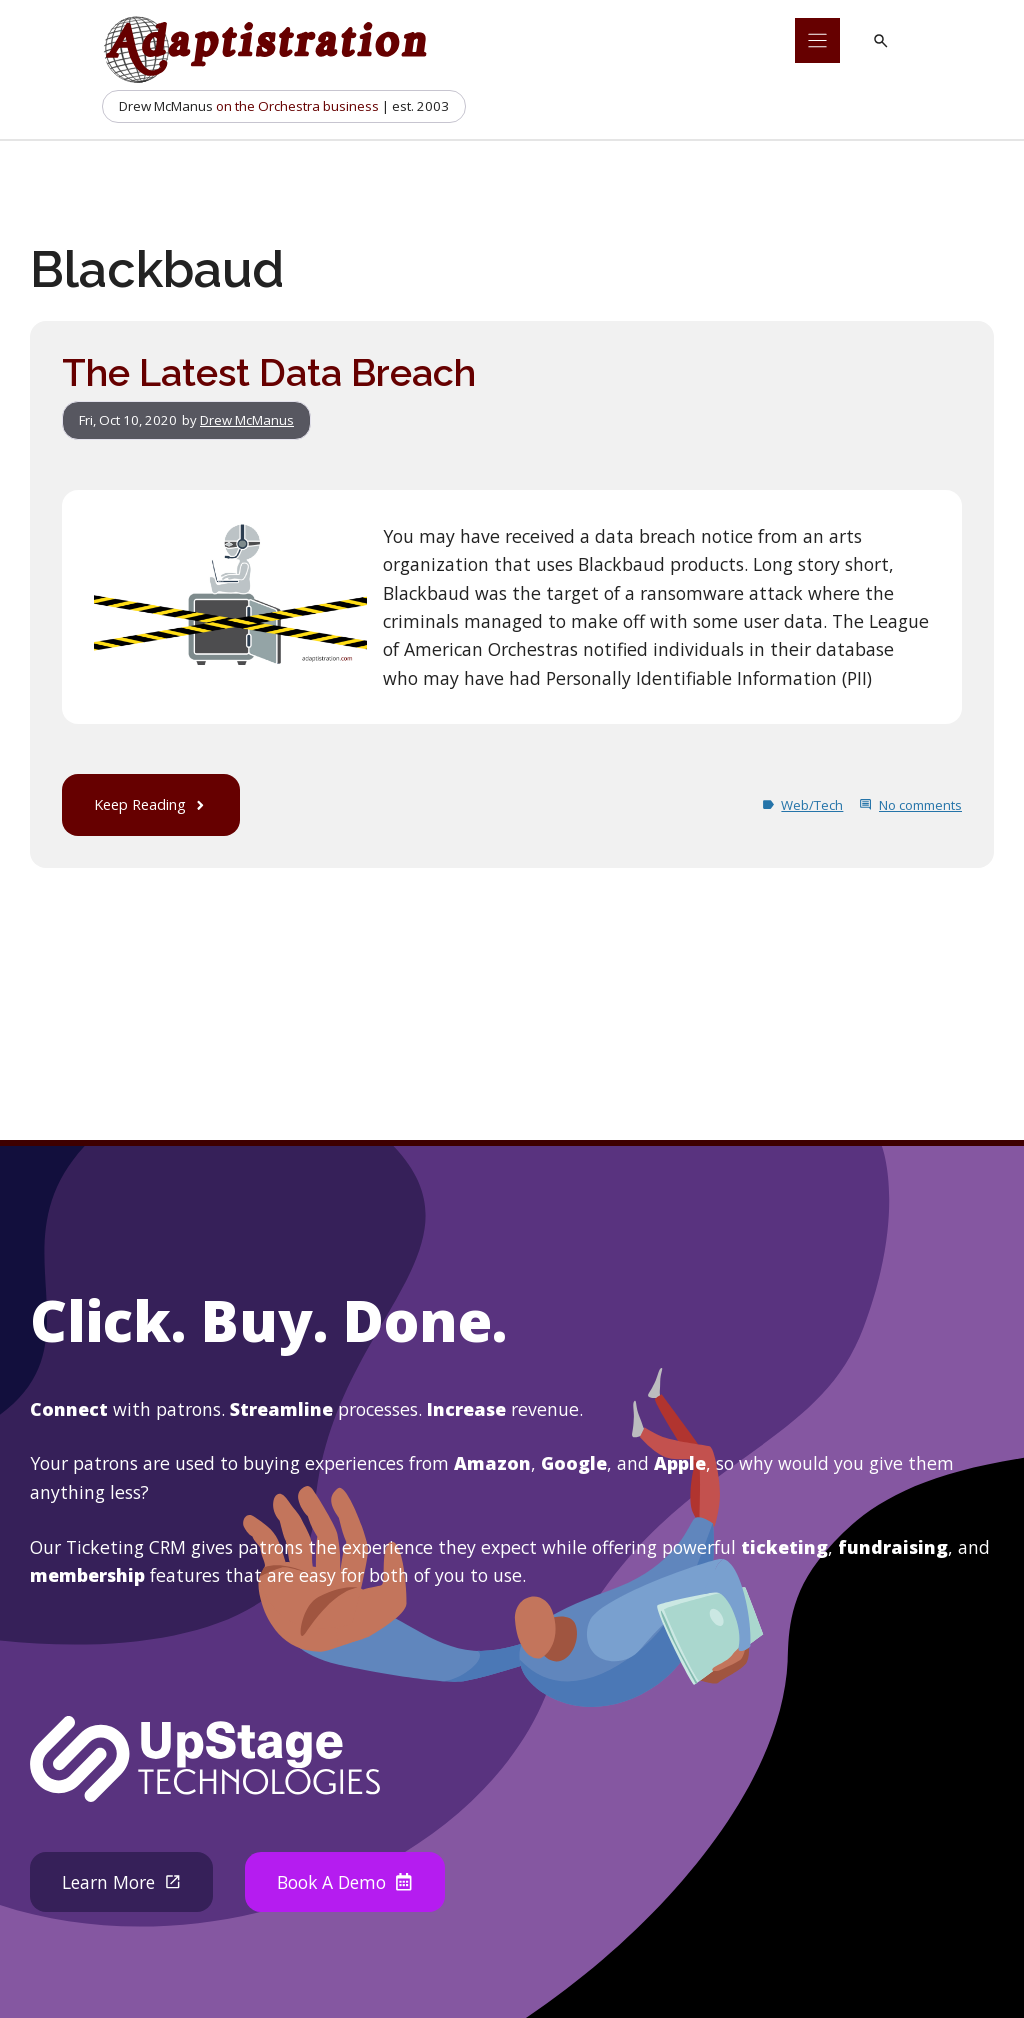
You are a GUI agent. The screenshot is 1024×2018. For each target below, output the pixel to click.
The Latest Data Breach (269, 373)
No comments (920, 805)
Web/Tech (812, 805)
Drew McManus (247, 420)
